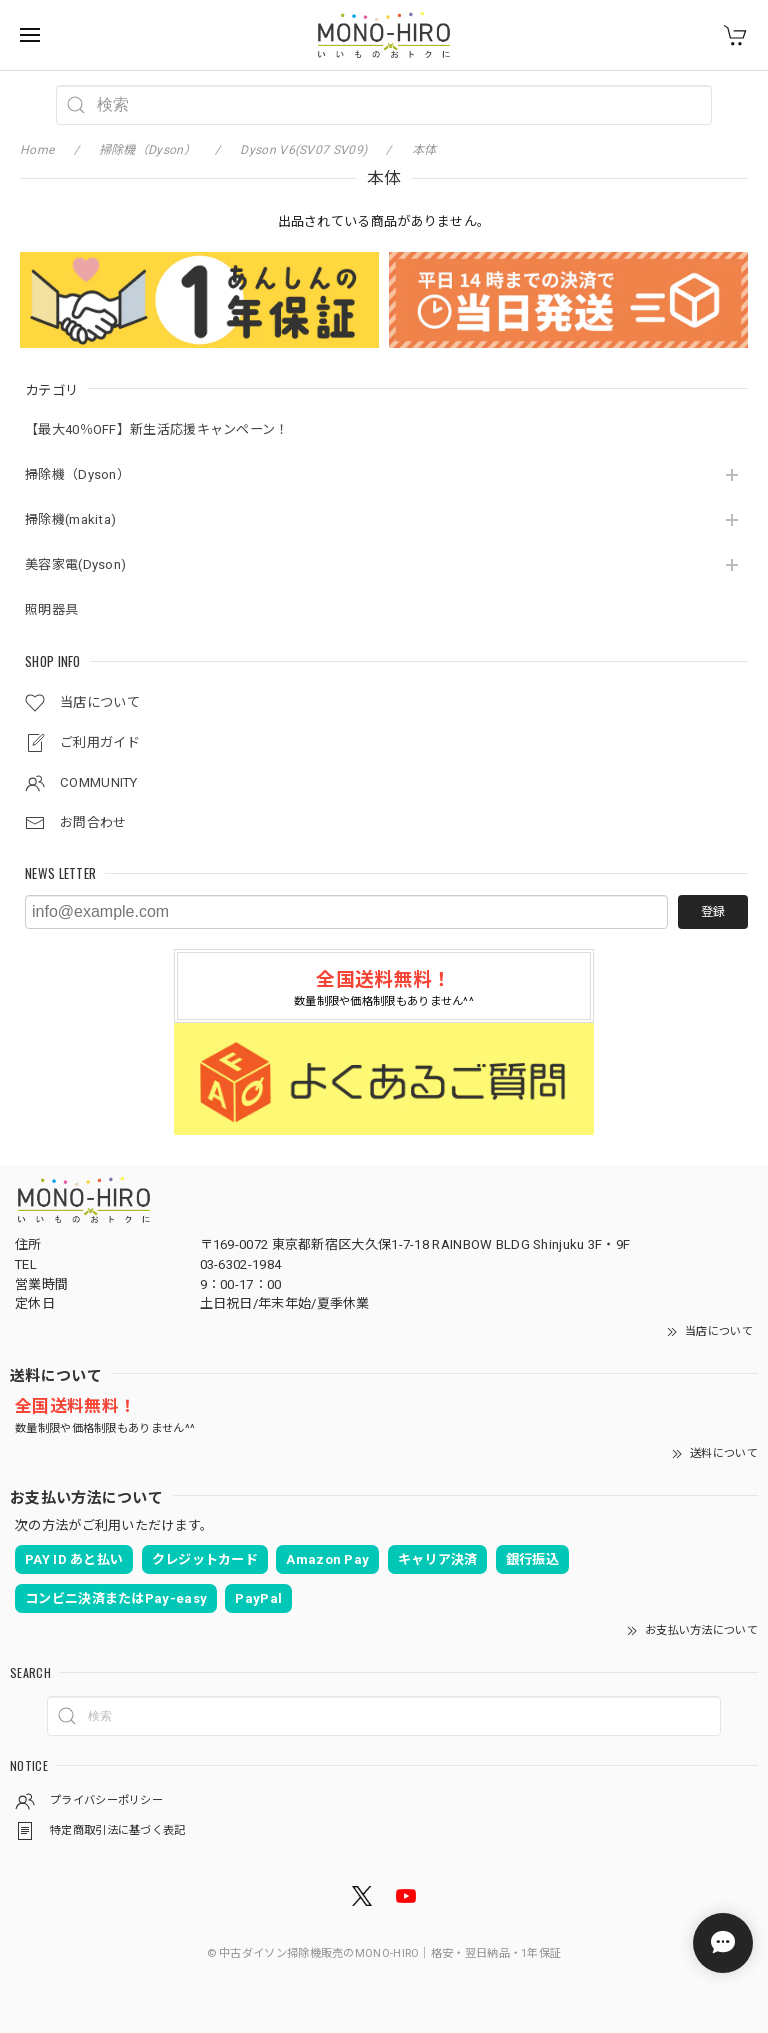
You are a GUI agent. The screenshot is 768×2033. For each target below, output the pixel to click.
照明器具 (51, 609)
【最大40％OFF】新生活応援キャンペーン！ (157, 429)
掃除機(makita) (70, 519)
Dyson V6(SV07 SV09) (303, 150)
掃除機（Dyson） (77, 474)
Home (37, 150)
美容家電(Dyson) (75, 564)
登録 (713, 912)
